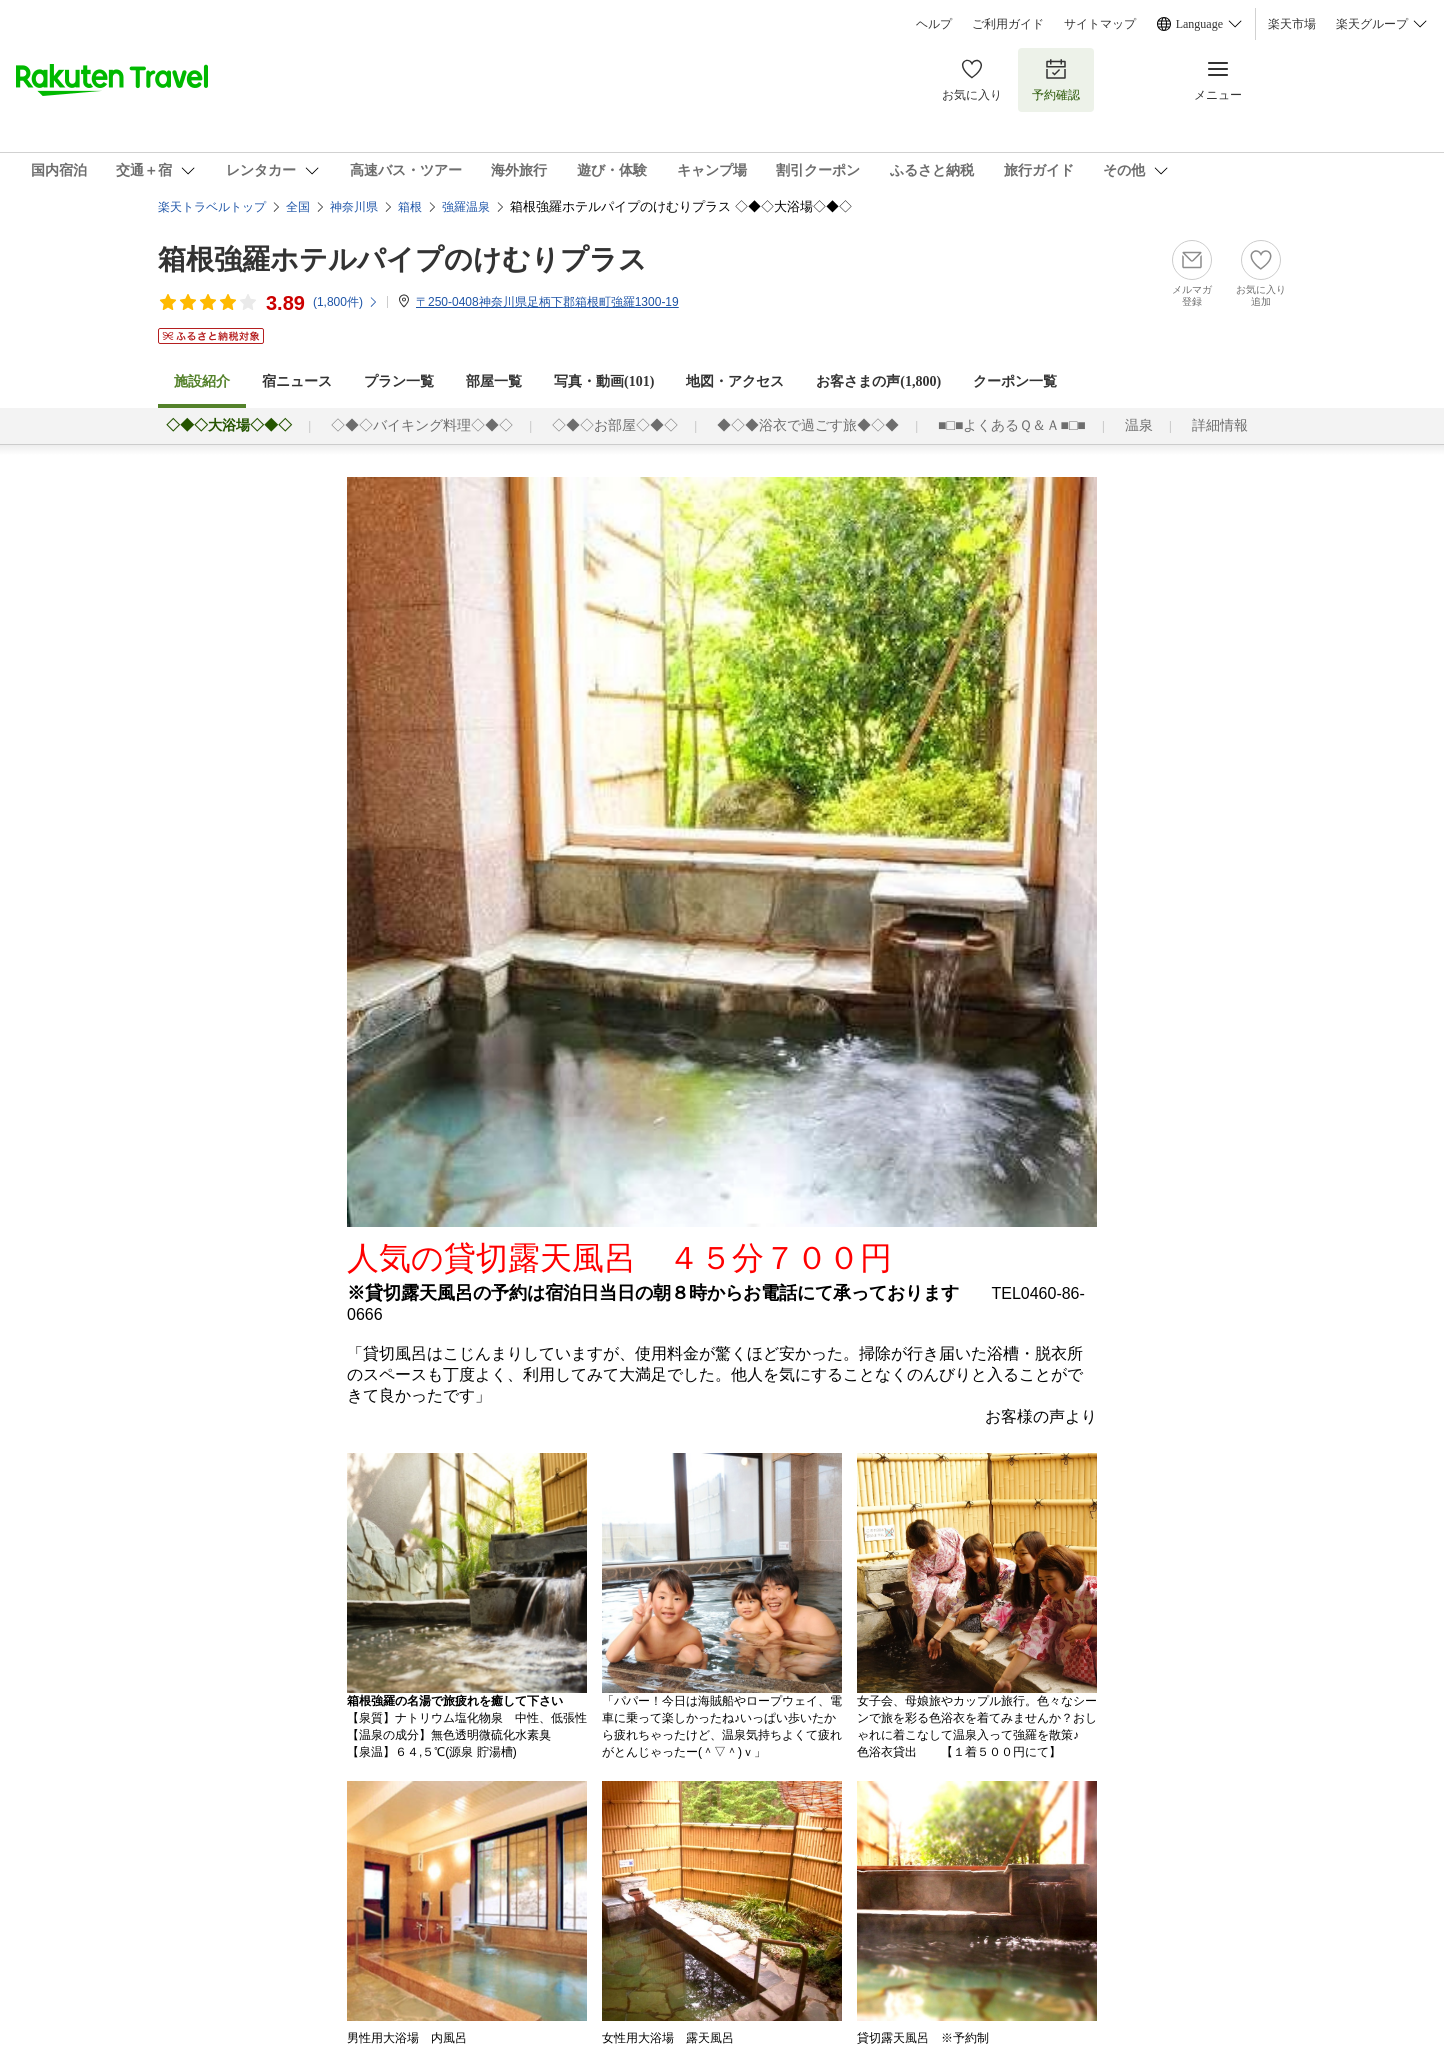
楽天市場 (1292, 24)
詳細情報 (1220, 425)
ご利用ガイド (1008, 24)
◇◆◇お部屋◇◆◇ (615, 425)
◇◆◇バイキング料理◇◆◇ (422, 425)
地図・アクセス (735, 381)
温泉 (1139, 425)
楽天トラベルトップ (212, 207)
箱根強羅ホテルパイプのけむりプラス (402, 259)
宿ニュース (297, 381)
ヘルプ (934, 24)
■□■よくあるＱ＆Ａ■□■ (1012, 425)
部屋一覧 (494, 381)
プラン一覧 (399, 381)
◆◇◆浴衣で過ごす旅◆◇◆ (808, 425)
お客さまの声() (878, 381)
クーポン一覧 (1015, 381)
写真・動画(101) (604, 381)
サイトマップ (1100, 24)
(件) (346, 302)
